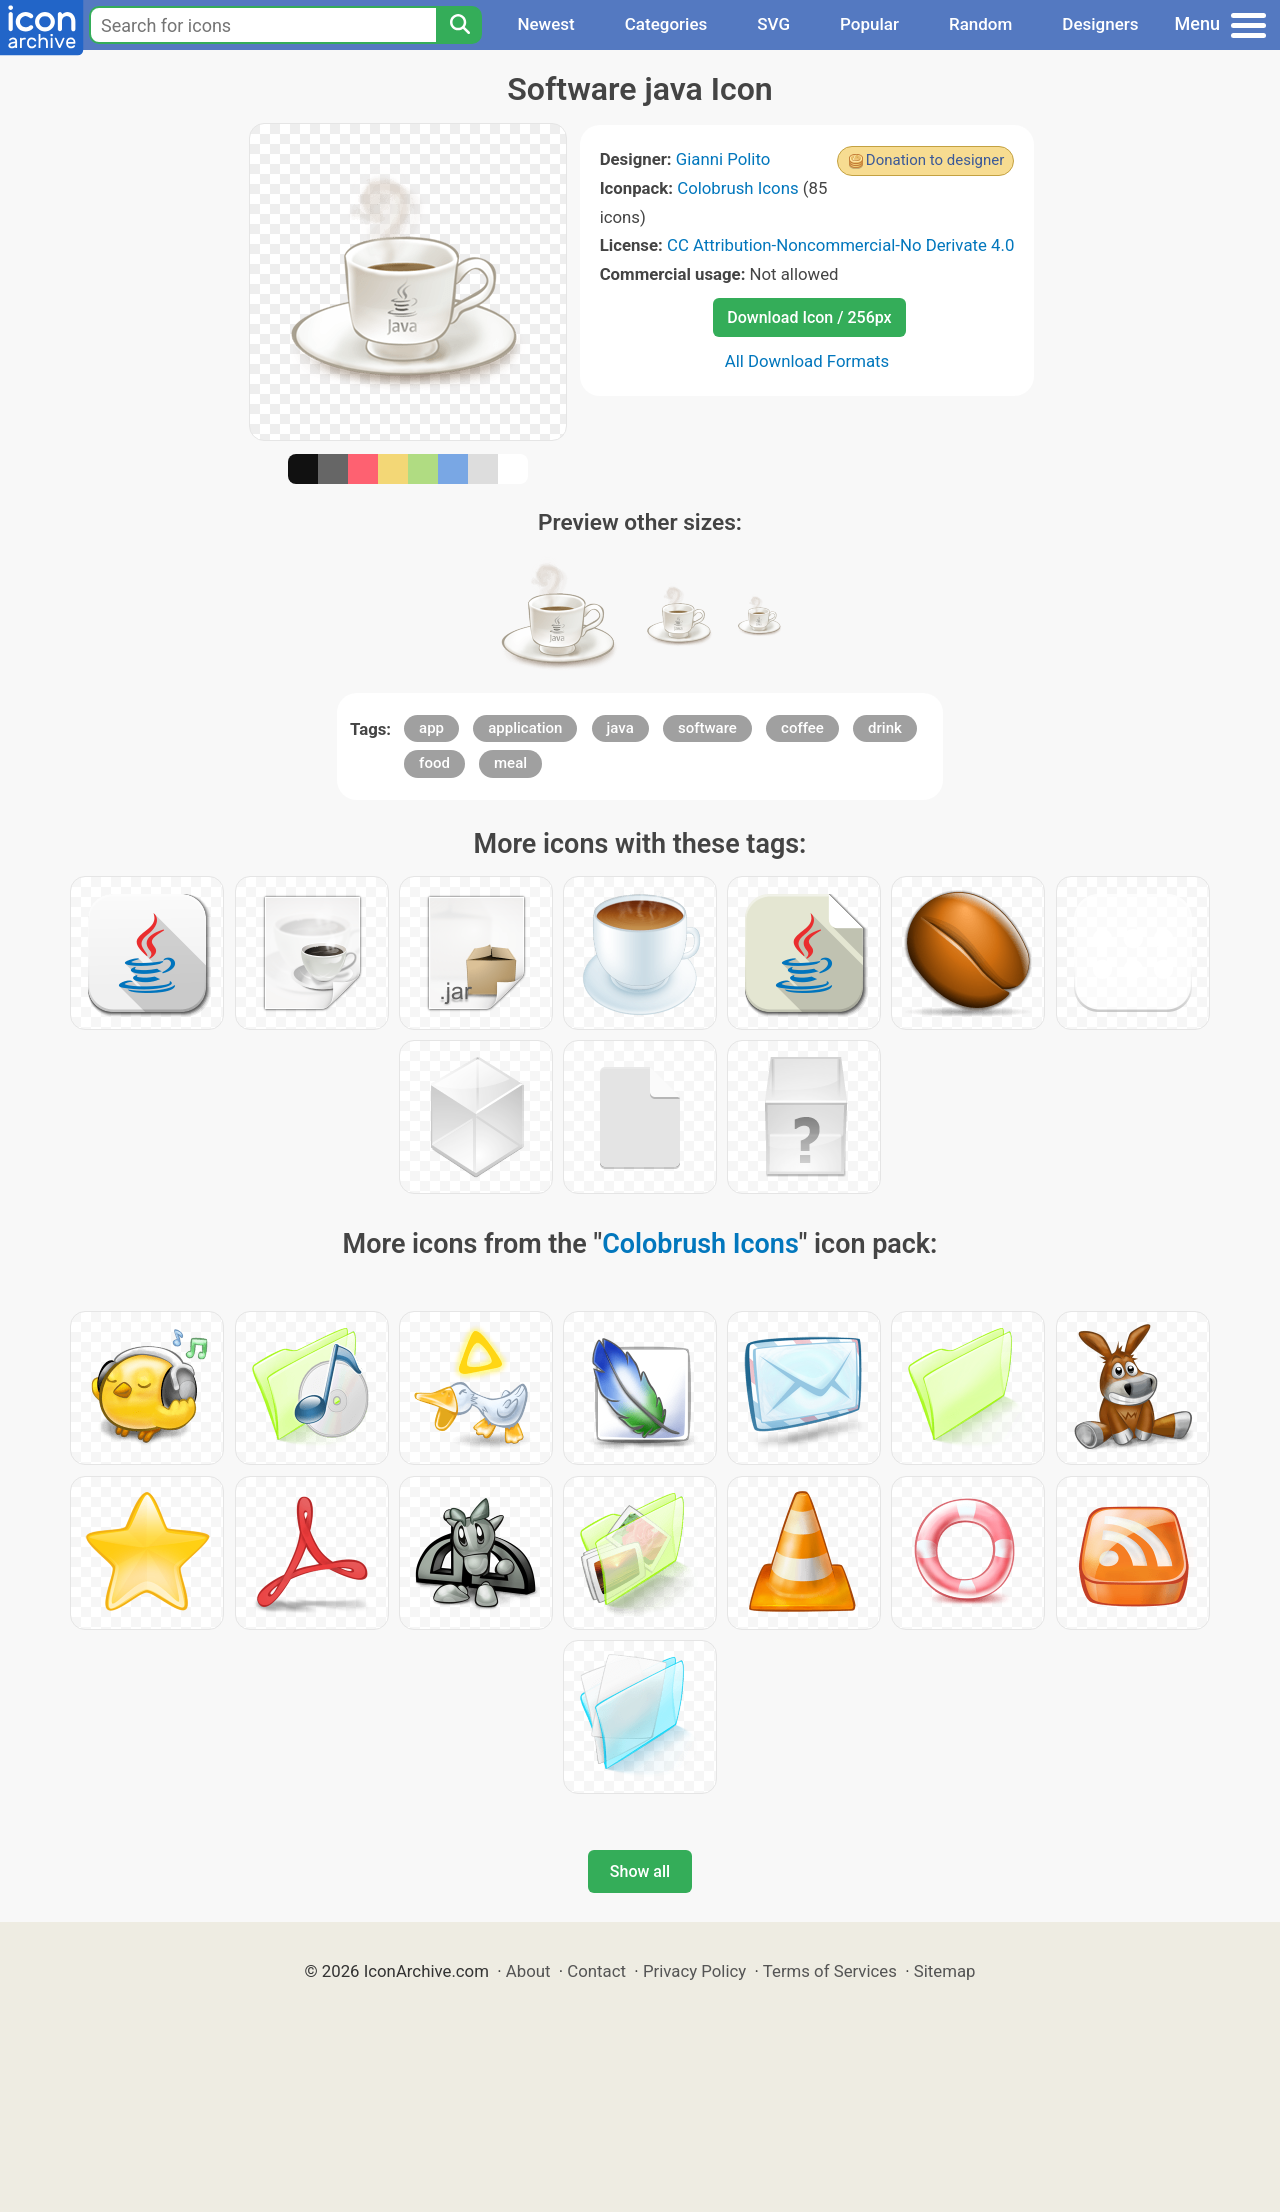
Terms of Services (830, 1971)
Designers (1100, 24)
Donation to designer (935, 160)
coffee (802, 728)
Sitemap (945, 1971)
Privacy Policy (694, 1971)
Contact (596, 1971)
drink (885, 728)
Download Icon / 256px (809, 317)
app (431, 728)
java (620, 728)
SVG (773, 24)
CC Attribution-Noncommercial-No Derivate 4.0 (840, 245)
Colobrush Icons (737, 188)
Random (980, 24)
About (528, 1971)
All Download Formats (807, 361)
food (434, 763)
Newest (545, 24)
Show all (640, 1871)
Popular (869, 24)
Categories (666, 24)
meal (510, 763)
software (707, 728)
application (525, 728)
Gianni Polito (723, 159)
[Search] (459, 25)
